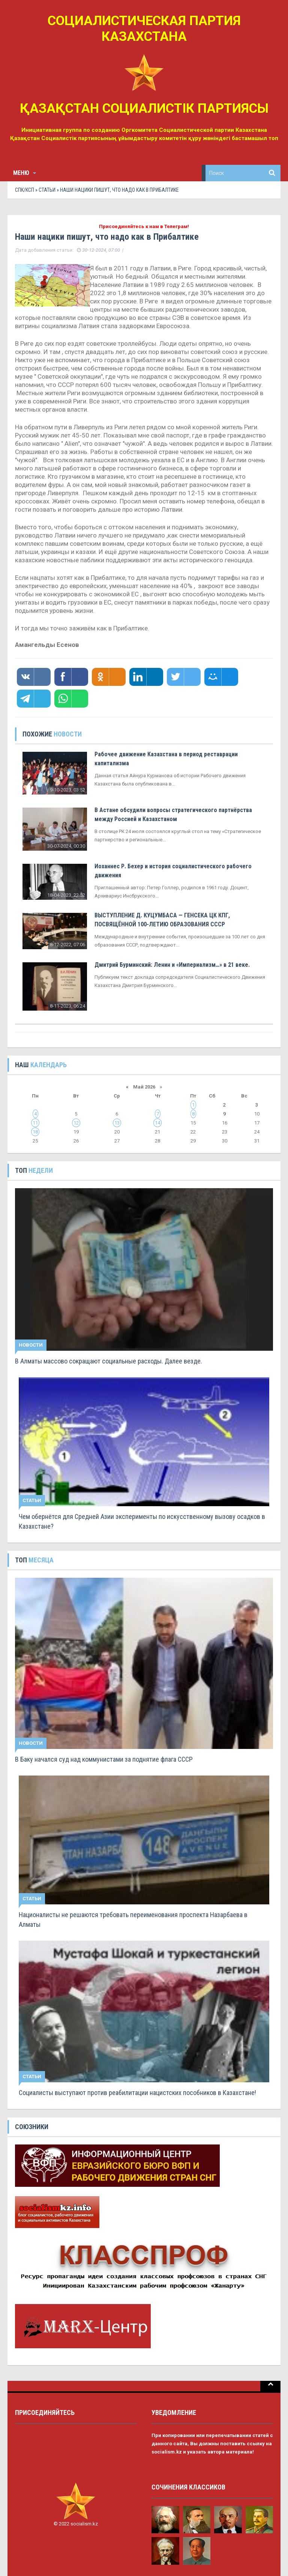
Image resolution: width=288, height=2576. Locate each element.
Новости (31, 1345)
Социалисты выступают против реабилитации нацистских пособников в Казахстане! (137, 2093)
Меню (24, 172)
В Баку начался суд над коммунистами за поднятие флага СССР (104, 1759)
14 (157, 1123)
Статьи (47, 190)
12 (76, 1123)
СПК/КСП (24, 190)
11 (35, 1123)
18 (35, 1132)
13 (117, 1123)
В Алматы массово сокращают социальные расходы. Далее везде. (108, 1361)
